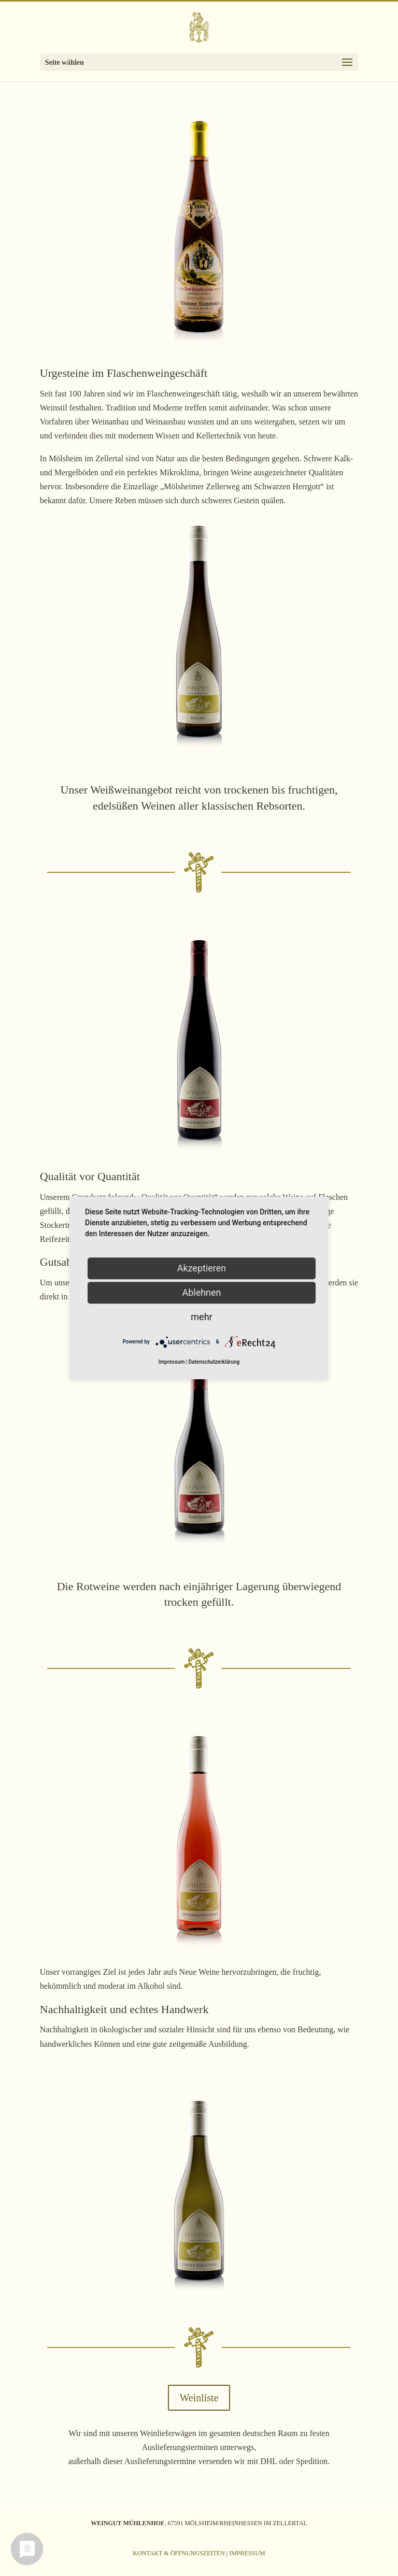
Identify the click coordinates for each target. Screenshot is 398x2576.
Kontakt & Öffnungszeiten (178, 2553)
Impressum (247, 2553)
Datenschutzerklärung (214, 1362)
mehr (201, 1316)
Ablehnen (201, 1292)
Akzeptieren (201, 1268)
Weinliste (198, 2397)
